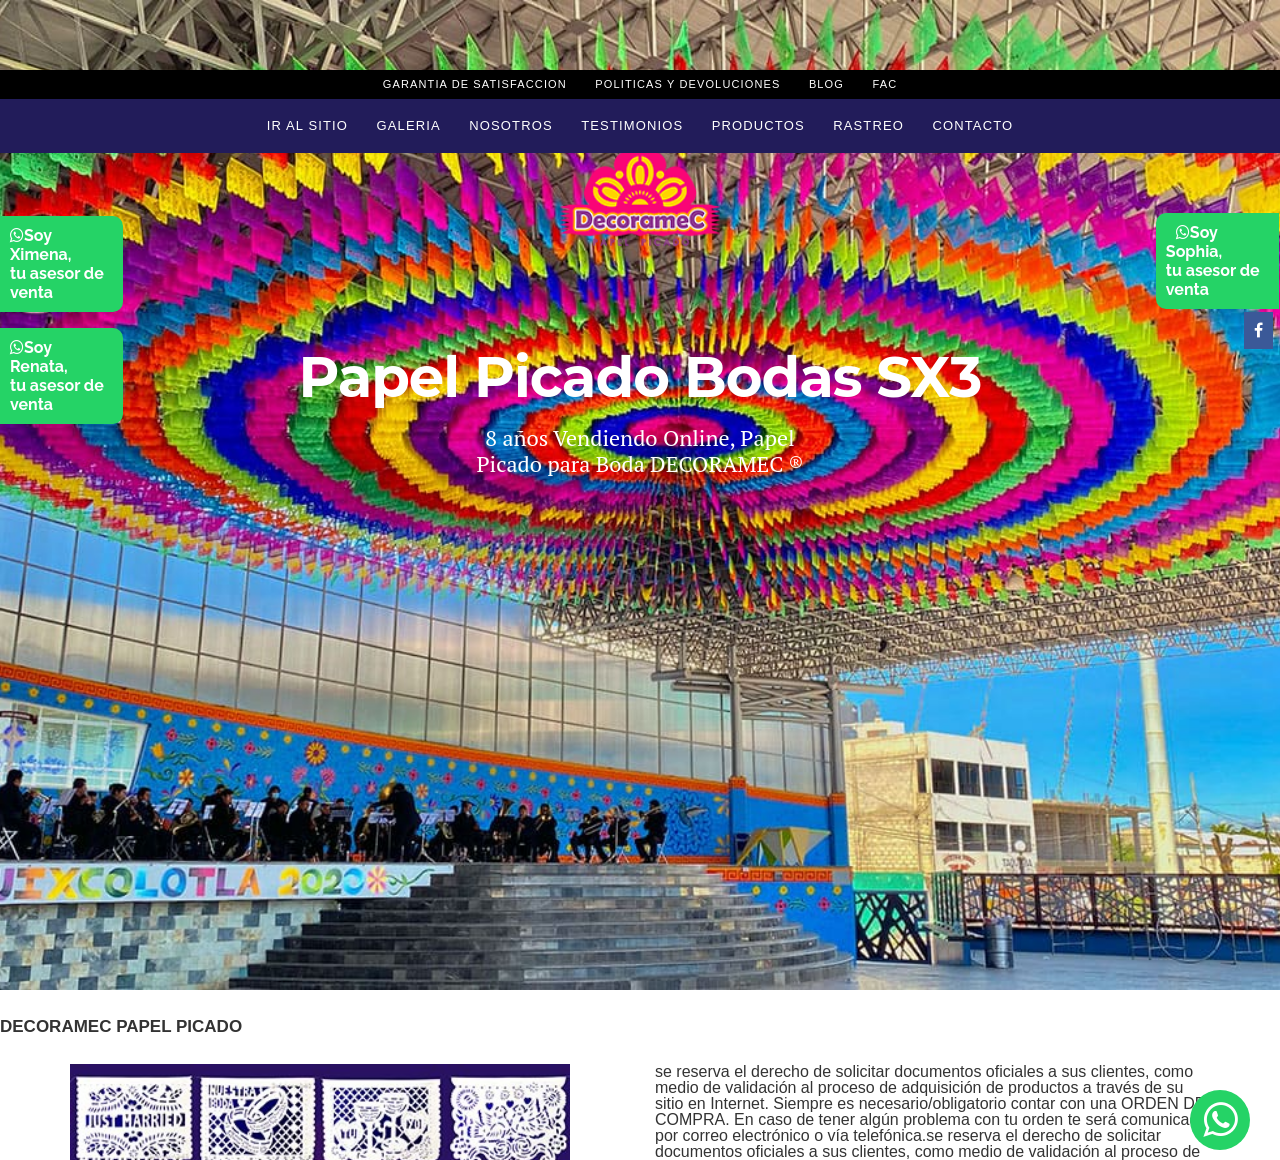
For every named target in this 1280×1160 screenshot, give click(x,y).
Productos (758, 125)
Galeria (409, 125)
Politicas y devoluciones (687, 84)
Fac (884, 84)
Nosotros (510, 125)
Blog (826, 84)
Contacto (972, 125)
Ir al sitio (307, 125)
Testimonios (632, 125)
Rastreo (868, 125)
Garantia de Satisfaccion (475, 84)
